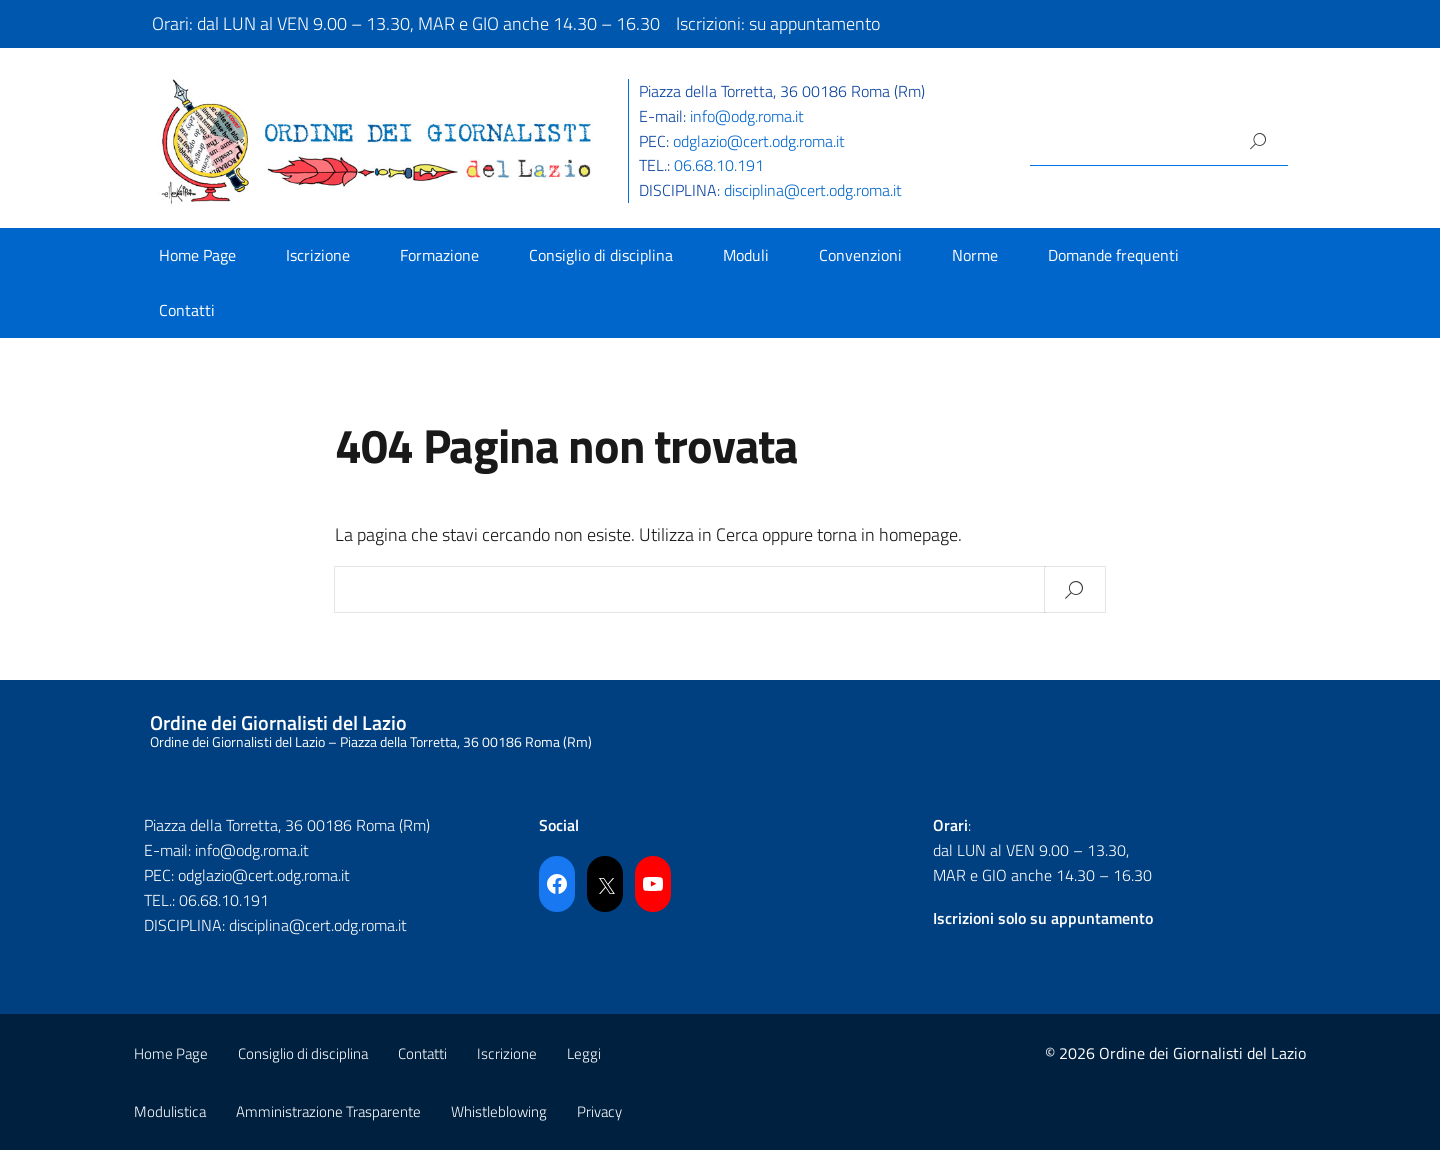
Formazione (439, 255)
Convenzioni (860, 255)
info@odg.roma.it (747, 116)
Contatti (187, 310)
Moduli (746, 255)
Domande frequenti (1113, 255)
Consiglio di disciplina (601, 255)
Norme (975, 255)
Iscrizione (318, 255)
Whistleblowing (499, 1111)
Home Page (197, 255)
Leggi (584, 1053)
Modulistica (170, 1111)
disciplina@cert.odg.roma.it (813, 190)
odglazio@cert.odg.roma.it (759, 141)
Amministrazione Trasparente (328, 1111)
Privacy (599, 1111)
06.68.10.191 (719, 165)
